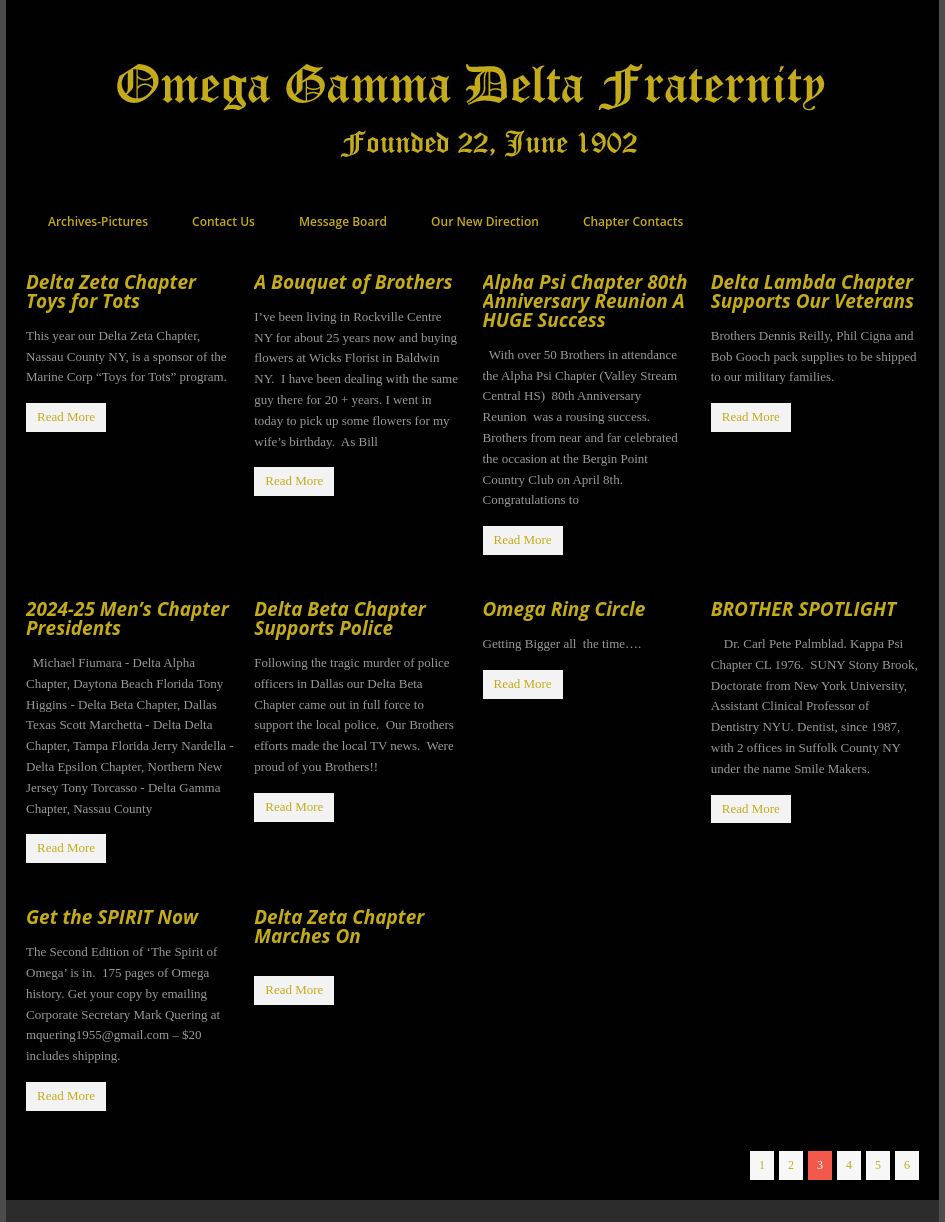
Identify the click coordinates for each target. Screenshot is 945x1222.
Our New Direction (485, 221)
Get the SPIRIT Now (112, 917)
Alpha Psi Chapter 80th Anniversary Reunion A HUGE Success (585, 301)
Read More (66, 416)
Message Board (343, 221)
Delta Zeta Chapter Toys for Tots (111, 291)
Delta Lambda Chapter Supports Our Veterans (812, 291)
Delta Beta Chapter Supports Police (340, 618)
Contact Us (223, 221)
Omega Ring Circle (564, 609)
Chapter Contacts (633, 221)
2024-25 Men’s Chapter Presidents (127, 618)
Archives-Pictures (98, 221)
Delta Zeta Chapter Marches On (339, 926)
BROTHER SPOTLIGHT (803, 609)
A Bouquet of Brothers (353, 282)
